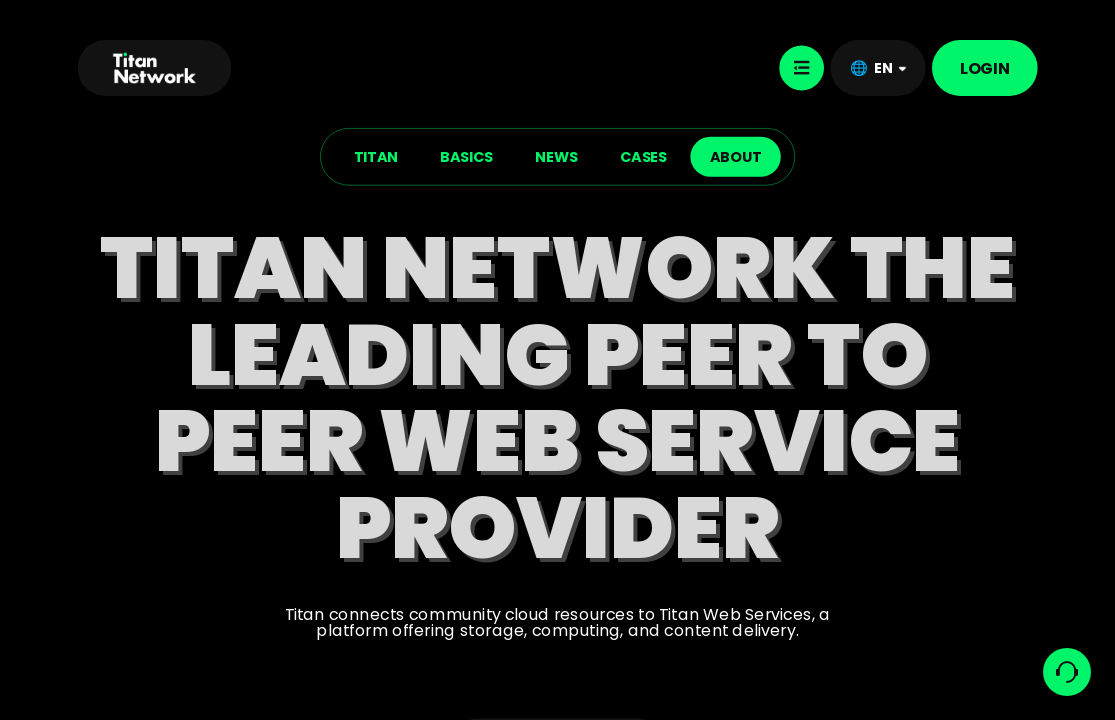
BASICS (466, 156)
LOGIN (985, 68)
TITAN (376, 156)
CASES (643, 156)
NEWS (556, 156)
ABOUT (736, 156)
